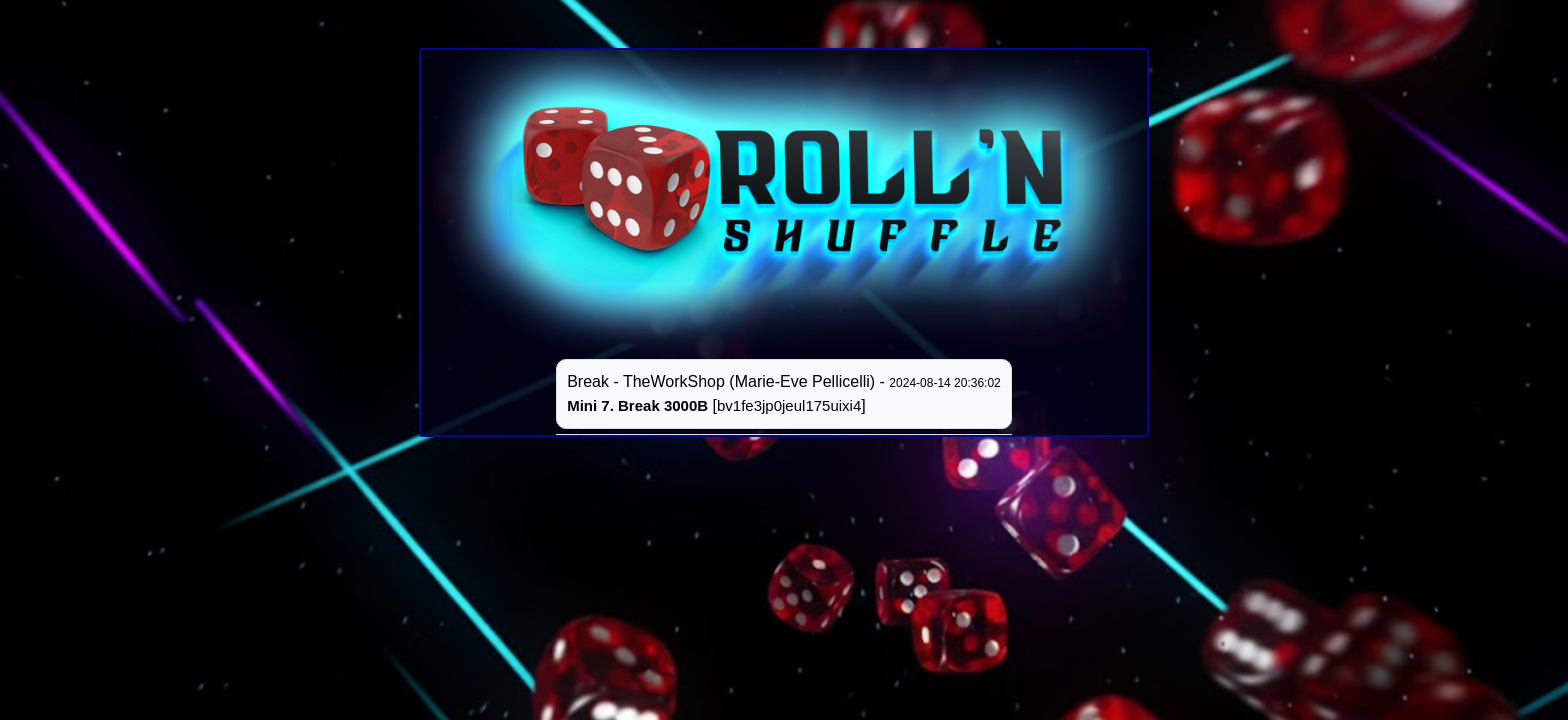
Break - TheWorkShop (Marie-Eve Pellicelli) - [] (784, 393)
